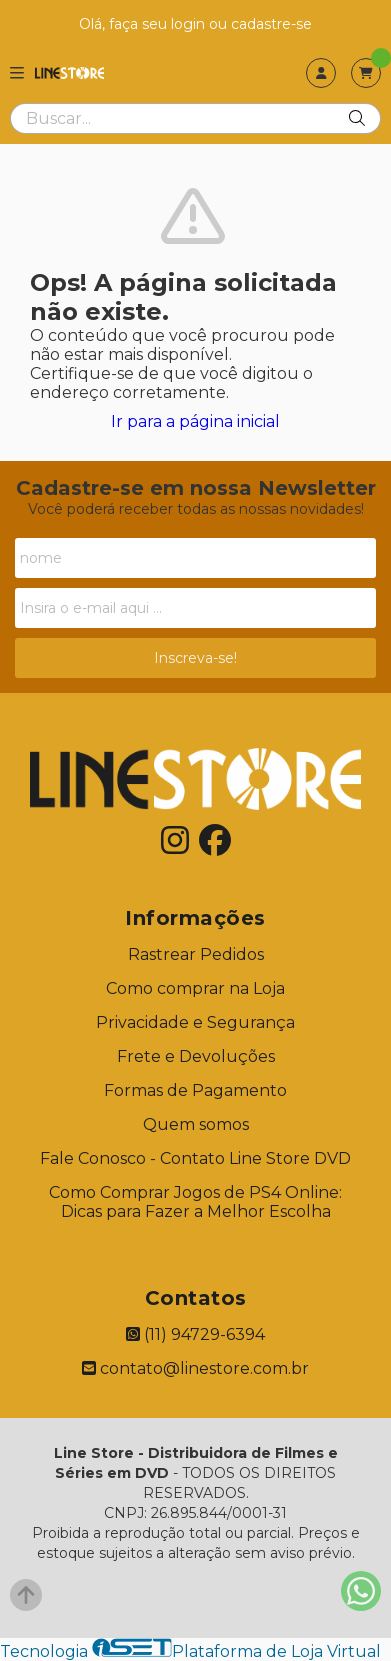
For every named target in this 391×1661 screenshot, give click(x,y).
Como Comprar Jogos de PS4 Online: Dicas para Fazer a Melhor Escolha (195, 1202)
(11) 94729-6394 (195, 1334)
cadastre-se (271, 24)
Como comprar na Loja (195, 988)
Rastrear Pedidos (196, 954)
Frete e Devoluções (196, 1056)
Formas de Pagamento (195, 1090)
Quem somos (196, 1124)
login (190, 24)
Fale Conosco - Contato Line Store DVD (195, 1158)
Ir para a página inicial (195, 421)
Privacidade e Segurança (195, 1022)
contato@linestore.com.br (195, 1368)
